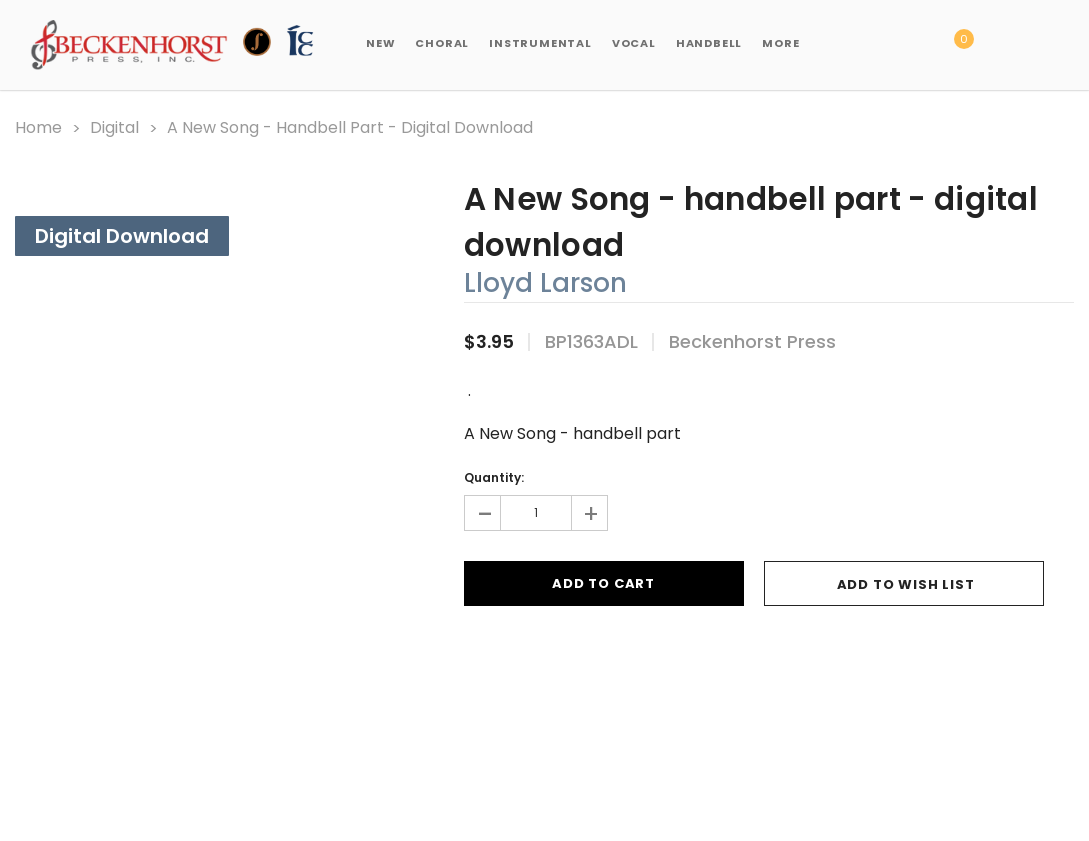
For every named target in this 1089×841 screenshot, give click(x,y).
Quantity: (494, 477)
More (780, 43)
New (380, 43)
